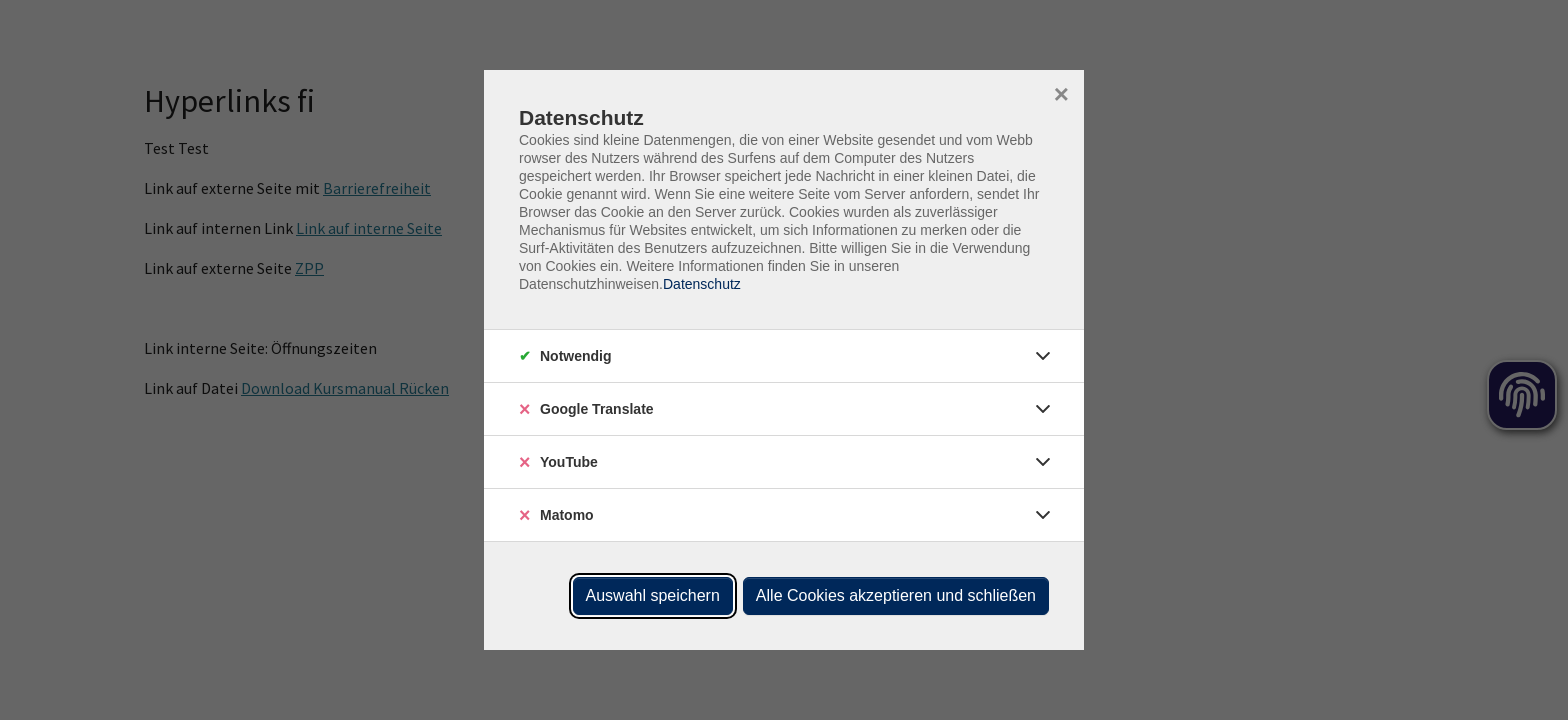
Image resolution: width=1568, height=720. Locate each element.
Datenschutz (702, 284)
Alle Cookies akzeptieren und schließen (896, 595)
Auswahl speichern (653, 595)
